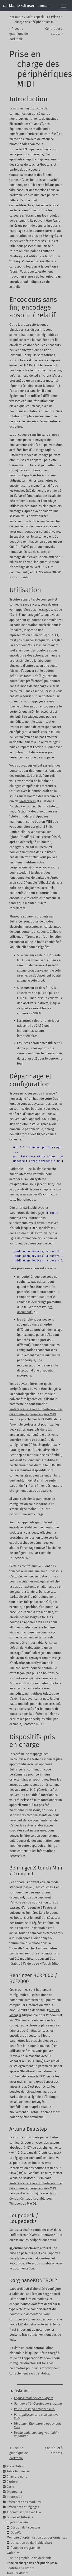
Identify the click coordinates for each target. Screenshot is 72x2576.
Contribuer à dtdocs (20, 2568)
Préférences (27, 801)
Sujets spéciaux (37, 17)
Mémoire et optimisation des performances (37, 2537)
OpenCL (16, 2532)
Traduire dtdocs (17, 2573)
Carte (10, 2487)
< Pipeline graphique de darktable (18, 34)
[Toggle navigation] (63, 6)
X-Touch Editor (50, 1963)
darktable (16, 17)
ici (53, 2263)
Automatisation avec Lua (24, 2512)
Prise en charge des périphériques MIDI (34, 2563)
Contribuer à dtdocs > (54, 31)
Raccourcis (28, 806)
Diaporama (14, 2492)
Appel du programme (25, 2548)
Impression (14, 2497)
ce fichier (28, 2051)
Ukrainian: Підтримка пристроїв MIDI (38, 2425)
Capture (12, 2481)
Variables (13, 2553)
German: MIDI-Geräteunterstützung (38, 2403)
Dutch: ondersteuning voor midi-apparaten (36, 2434)
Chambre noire (17, 2476)
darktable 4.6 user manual (26, 5)
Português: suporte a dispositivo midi (36, 2416)
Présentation (15, 2466)
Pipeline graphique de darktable (29, 2558)
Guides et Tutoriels (20, 2517)
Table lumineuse (18, 2471)
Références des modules (24, 2502)
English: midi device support (33, 2398)
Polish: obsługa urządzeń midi (34, 2409)
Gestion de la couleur (25, 2527)
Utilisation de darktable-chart (31, 2543)
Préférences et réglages (23, 2507)
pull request (17, 1840)
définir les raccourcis (23, 676)
